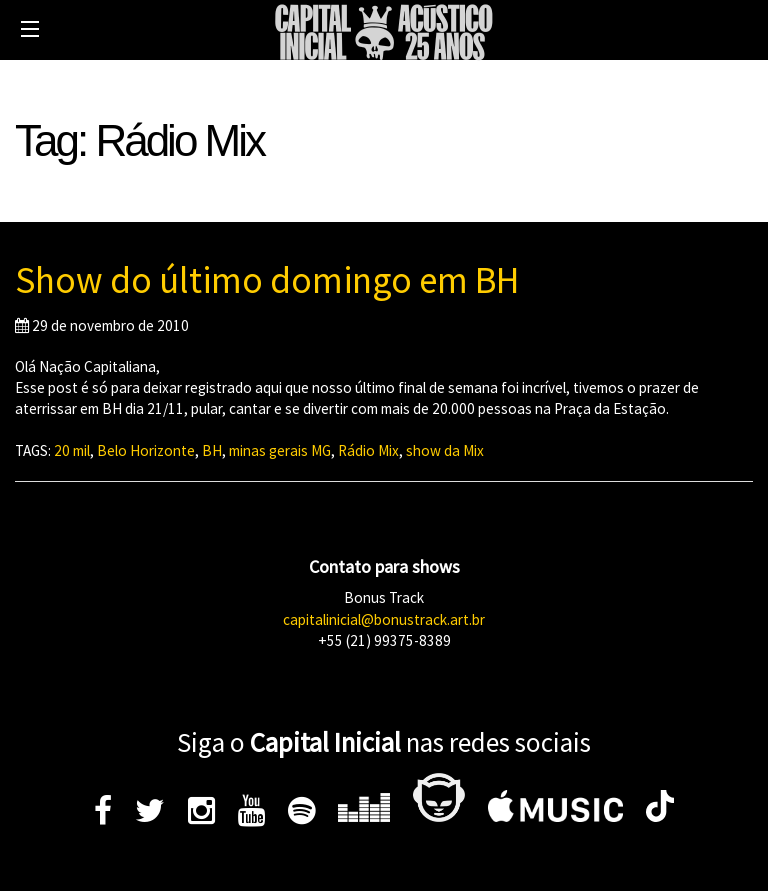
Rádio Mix (368, 450)
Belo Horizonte (146, 450)
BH (212, 450)
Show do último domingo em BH (267, 280)
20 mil (72, 450)
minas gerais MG (280, 450)
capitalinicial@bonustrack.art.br (384, 619)
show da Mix (445, 450)
